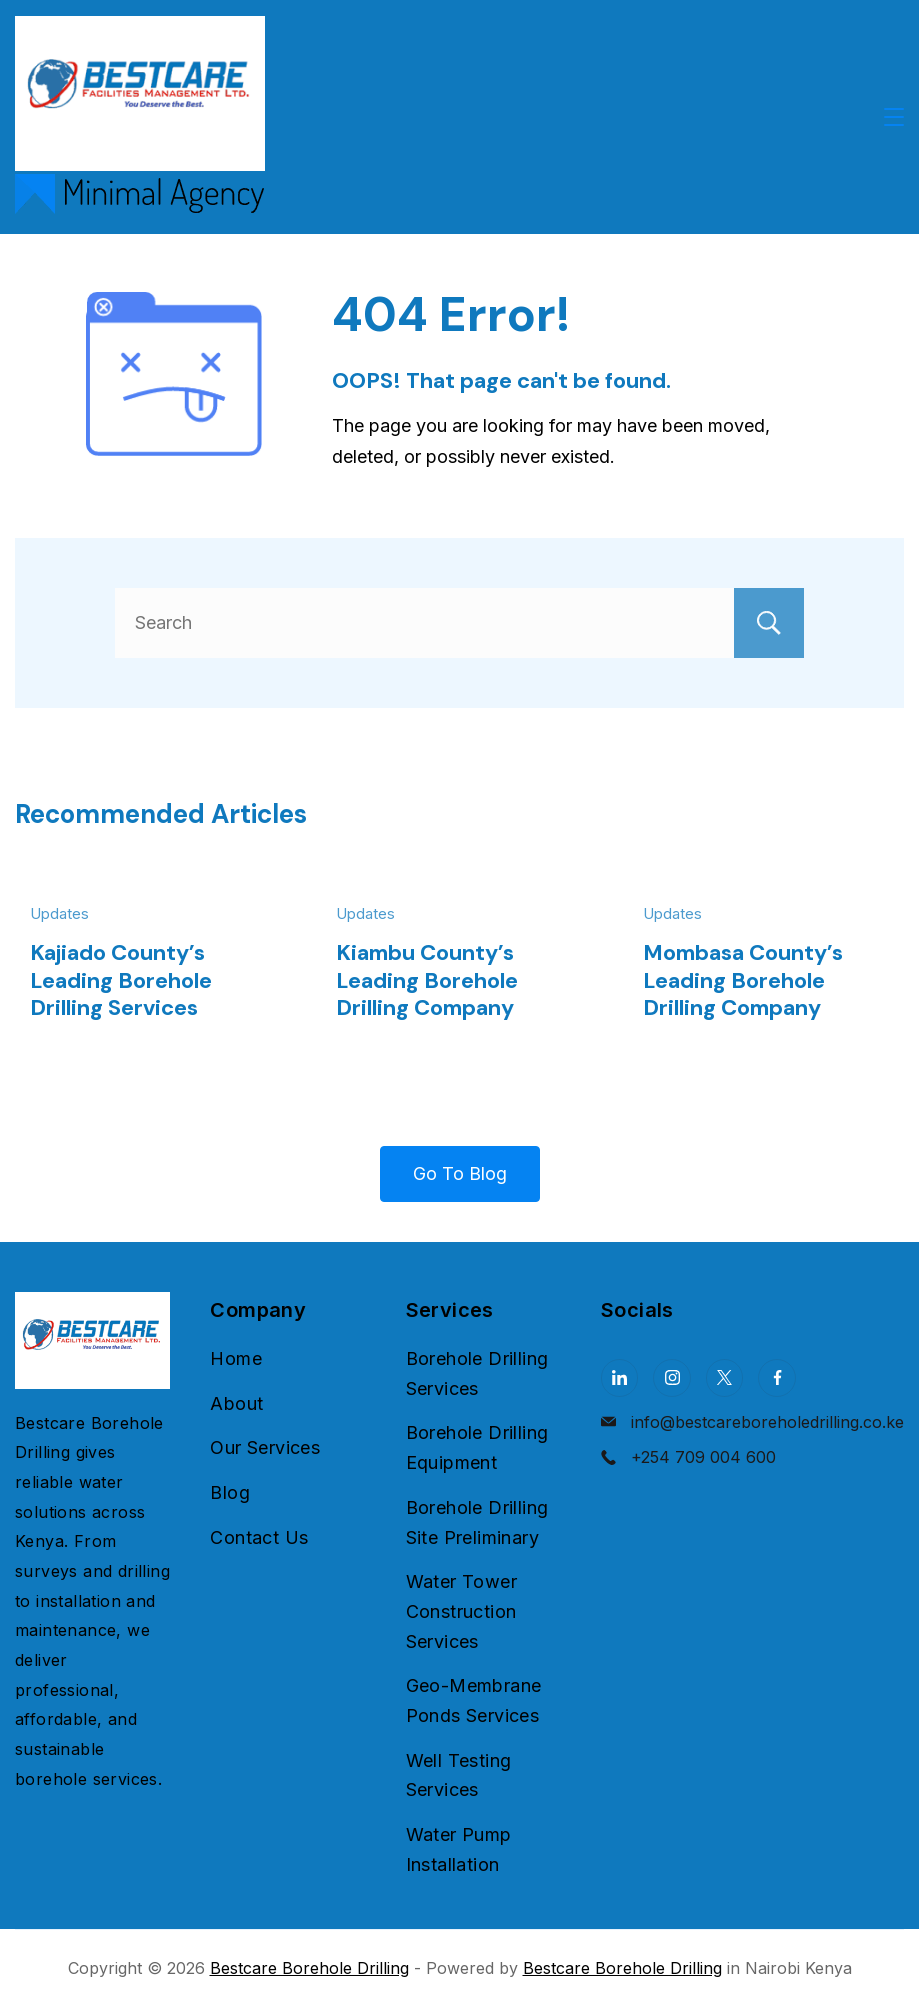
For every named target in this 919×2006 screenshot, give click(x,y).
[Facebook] (777, 1378)
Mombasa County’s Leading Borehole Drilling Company (743, 980)
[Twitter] (725, 1378)
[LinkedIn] (620, 1378)
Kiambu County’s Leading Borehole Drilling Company (427, 980)
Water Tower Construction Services (461, 1611)
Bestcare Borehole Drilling (309, 1968)
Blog (230, 1492)
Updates (59, 913)
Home (236, 1358)
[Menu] (894, 117)
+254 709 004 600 (703, 1457)
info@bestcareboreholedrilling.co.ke (767, 1422)
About (236, 1403)
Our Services (265, 1447)
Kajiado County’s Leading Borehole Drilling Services (121, 980)
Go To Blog (460, 1173)
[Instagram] (672, 1378)
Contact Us (259, 1537)
